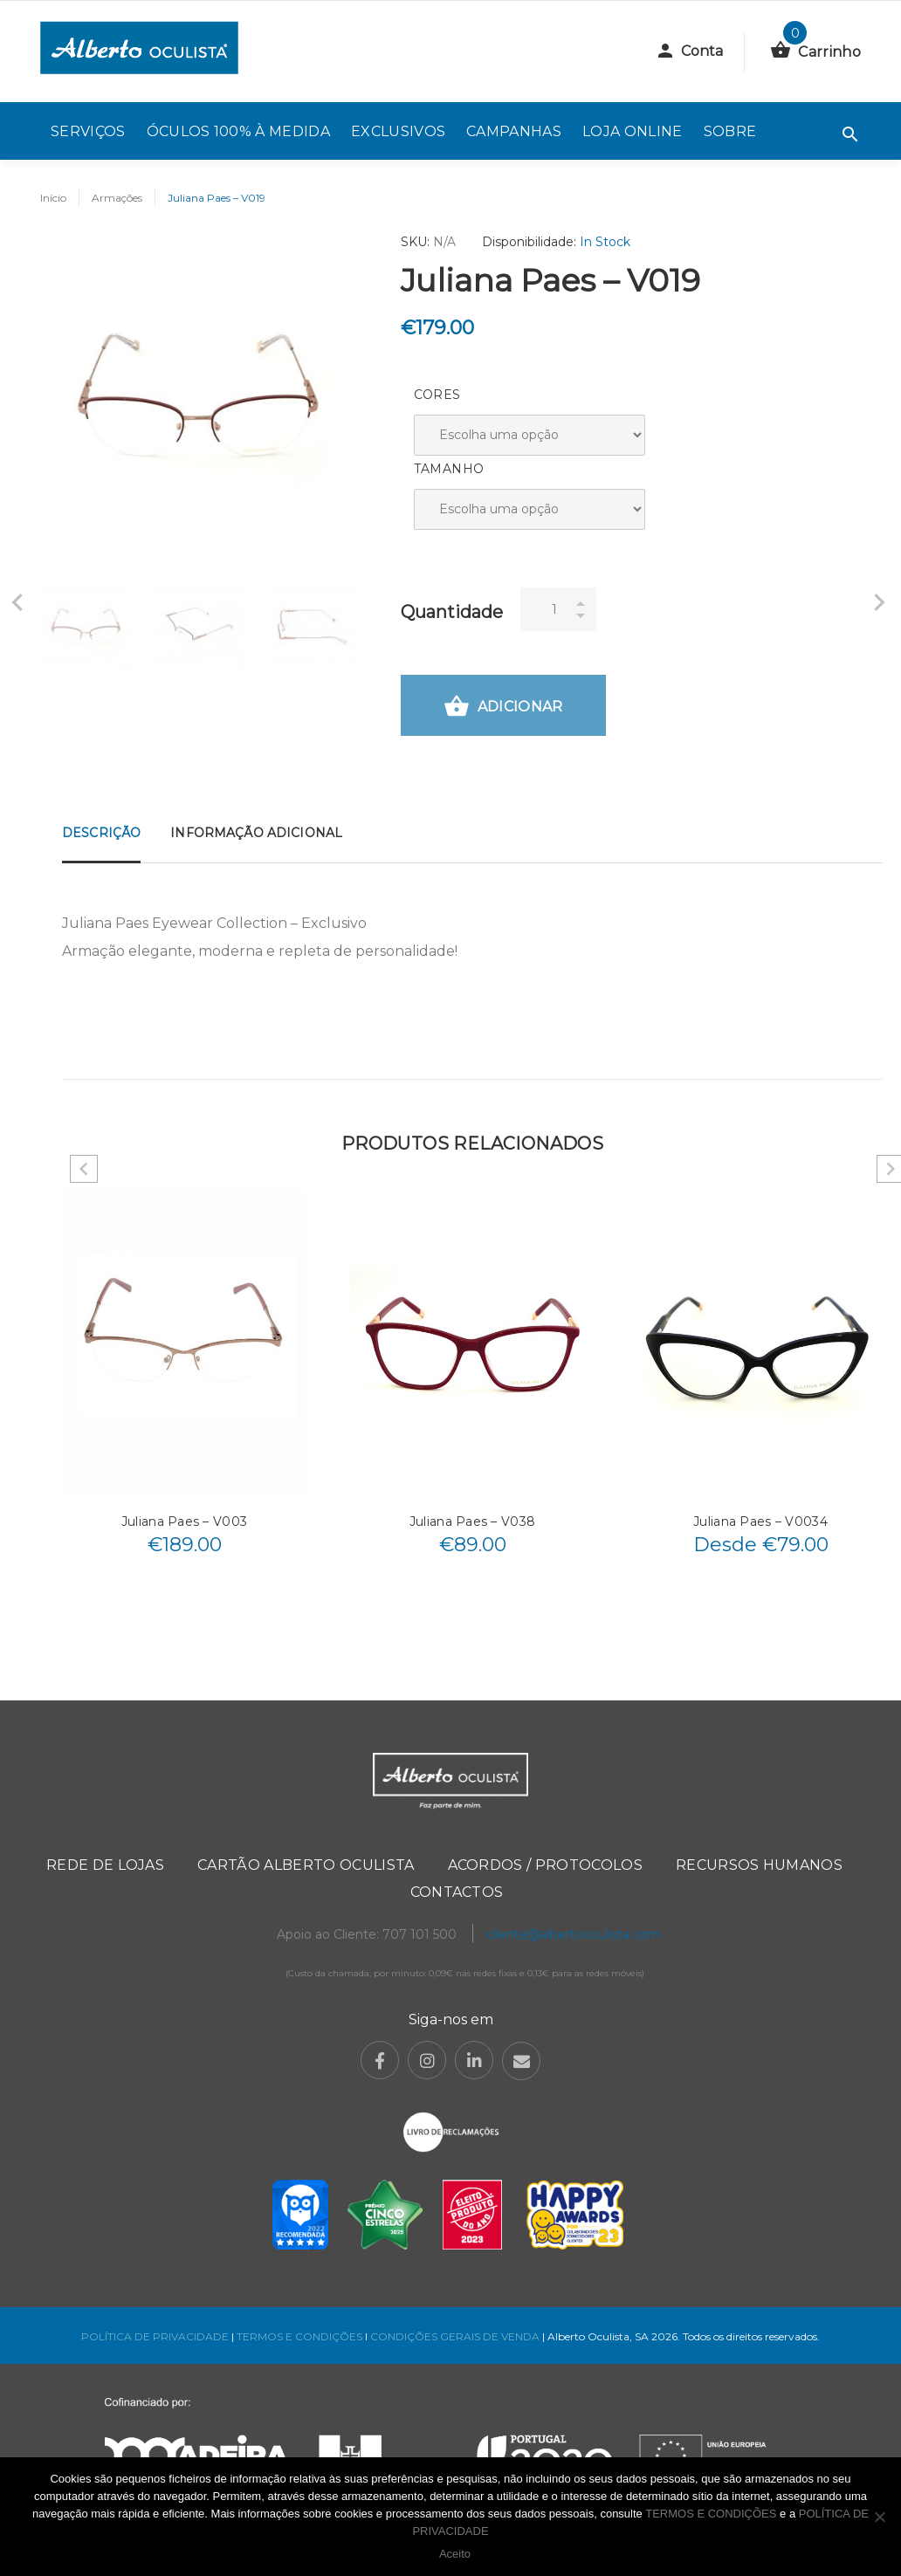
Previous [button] (84, 1169)
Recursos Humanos (759, 1865)
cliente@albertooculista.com (573, 1934)
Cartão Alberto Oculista (305, 1865)
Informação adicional (256, 833)
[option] (86, 626)
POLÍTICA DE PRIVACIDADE (155, 2336)
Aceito (455, 2553)
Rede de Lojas (105, 1865)
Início (53, 197)
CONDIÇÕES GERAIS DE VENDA (456, 2336)
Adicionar (503, 708)
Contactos (457, 1892)
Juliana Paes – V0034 (760, 1521)
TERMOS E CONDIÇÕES (299, 2336)
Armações (117, 197)
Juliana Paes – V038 (472, 1521)
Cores (437, 394)
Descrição (101, 833)
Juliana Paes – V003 (184, 1521)
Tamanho (449, 468)
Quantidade (452, 611)
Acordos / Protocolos (545, 1865)
